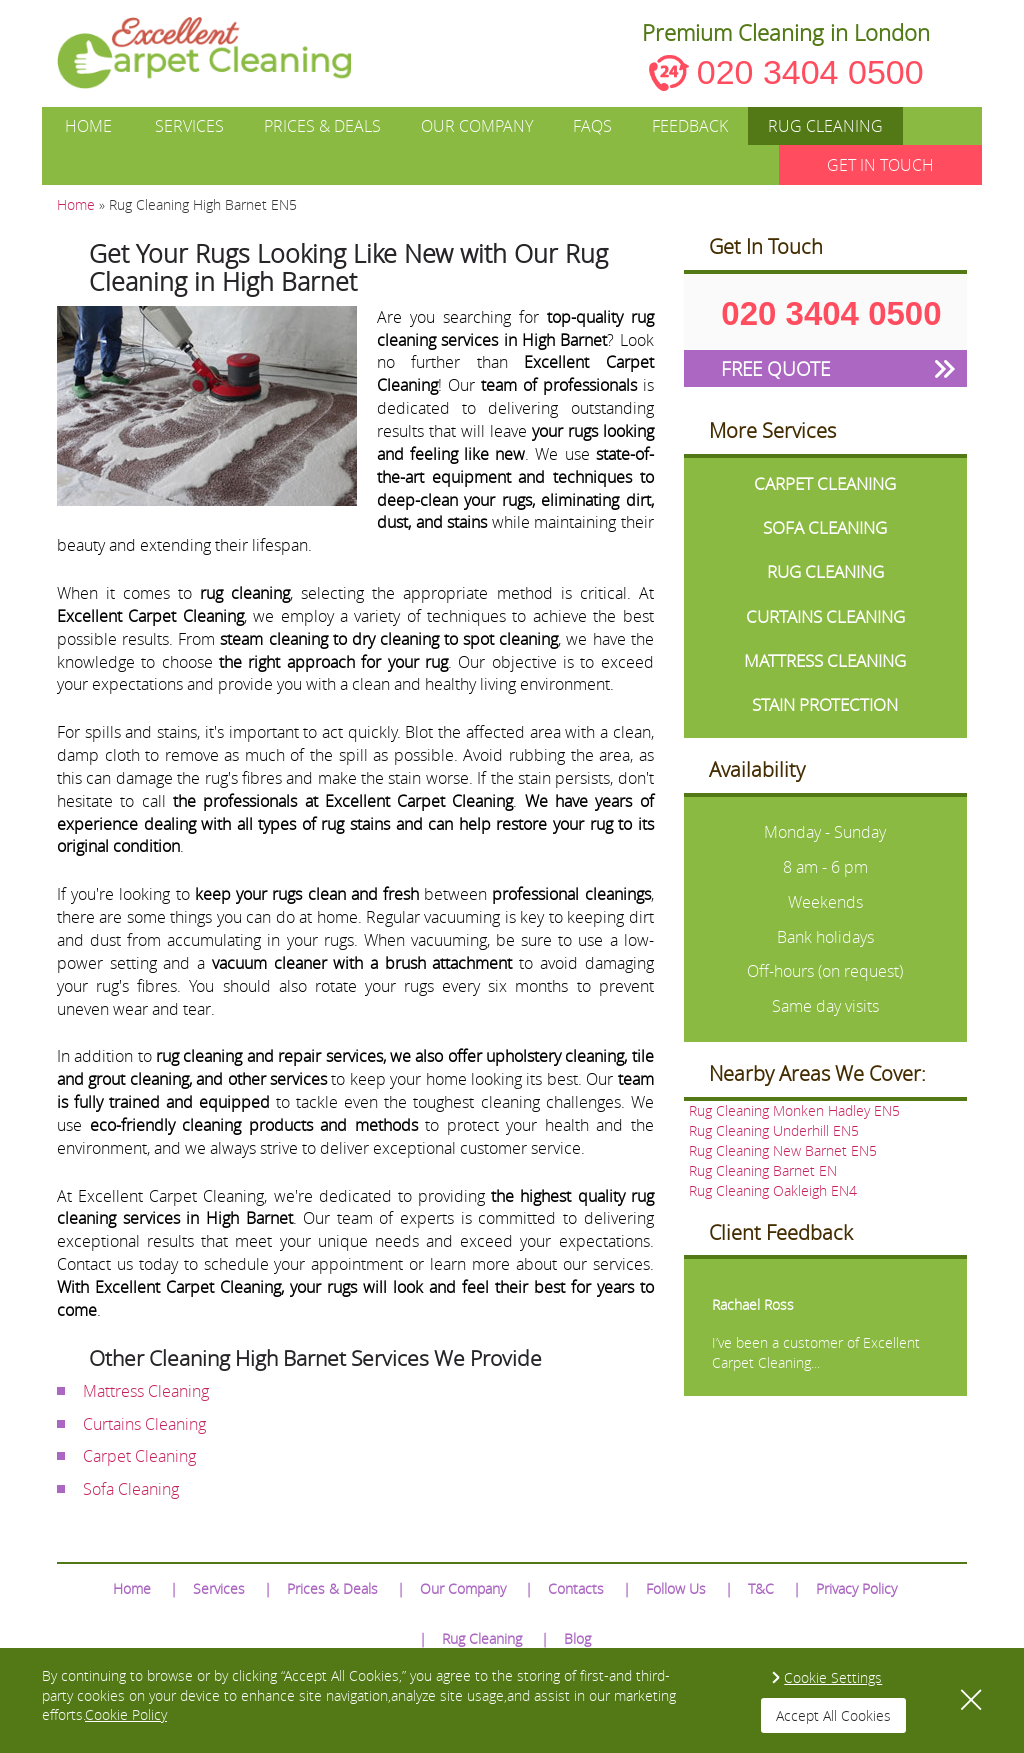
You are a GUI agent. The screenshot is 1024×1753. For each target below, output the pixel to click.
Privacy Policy (856, 1588)
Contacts (576, 1588)
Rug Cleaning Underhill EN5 (774, 1130)
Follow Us (676, 1588)
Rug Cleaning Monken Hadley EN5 (794, 1110)
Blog (577, 1638)
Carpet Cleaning (139, 1456)
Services (189, 126)
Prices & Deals (322, 126)
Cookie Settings (833, 1677)
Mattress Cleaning (146, 1391)
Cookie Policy (126, 1714)
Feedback (690, 126)
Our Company (477, 126)
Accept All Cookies (833, 1715)
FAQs (592, 126)
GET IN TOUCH (880, 165)
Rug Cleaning (825, 126)
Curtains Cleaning (144, 1424)
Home (88, 126)
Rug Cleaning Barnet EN (763, 1170)
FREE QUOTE (775, 368)
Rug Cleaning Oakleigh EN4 (773, 1190)
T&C (761, 1588)
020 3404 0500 (810, 72)
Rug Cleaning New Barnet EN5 (783, 1150)
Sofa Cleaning (131, 1489)
